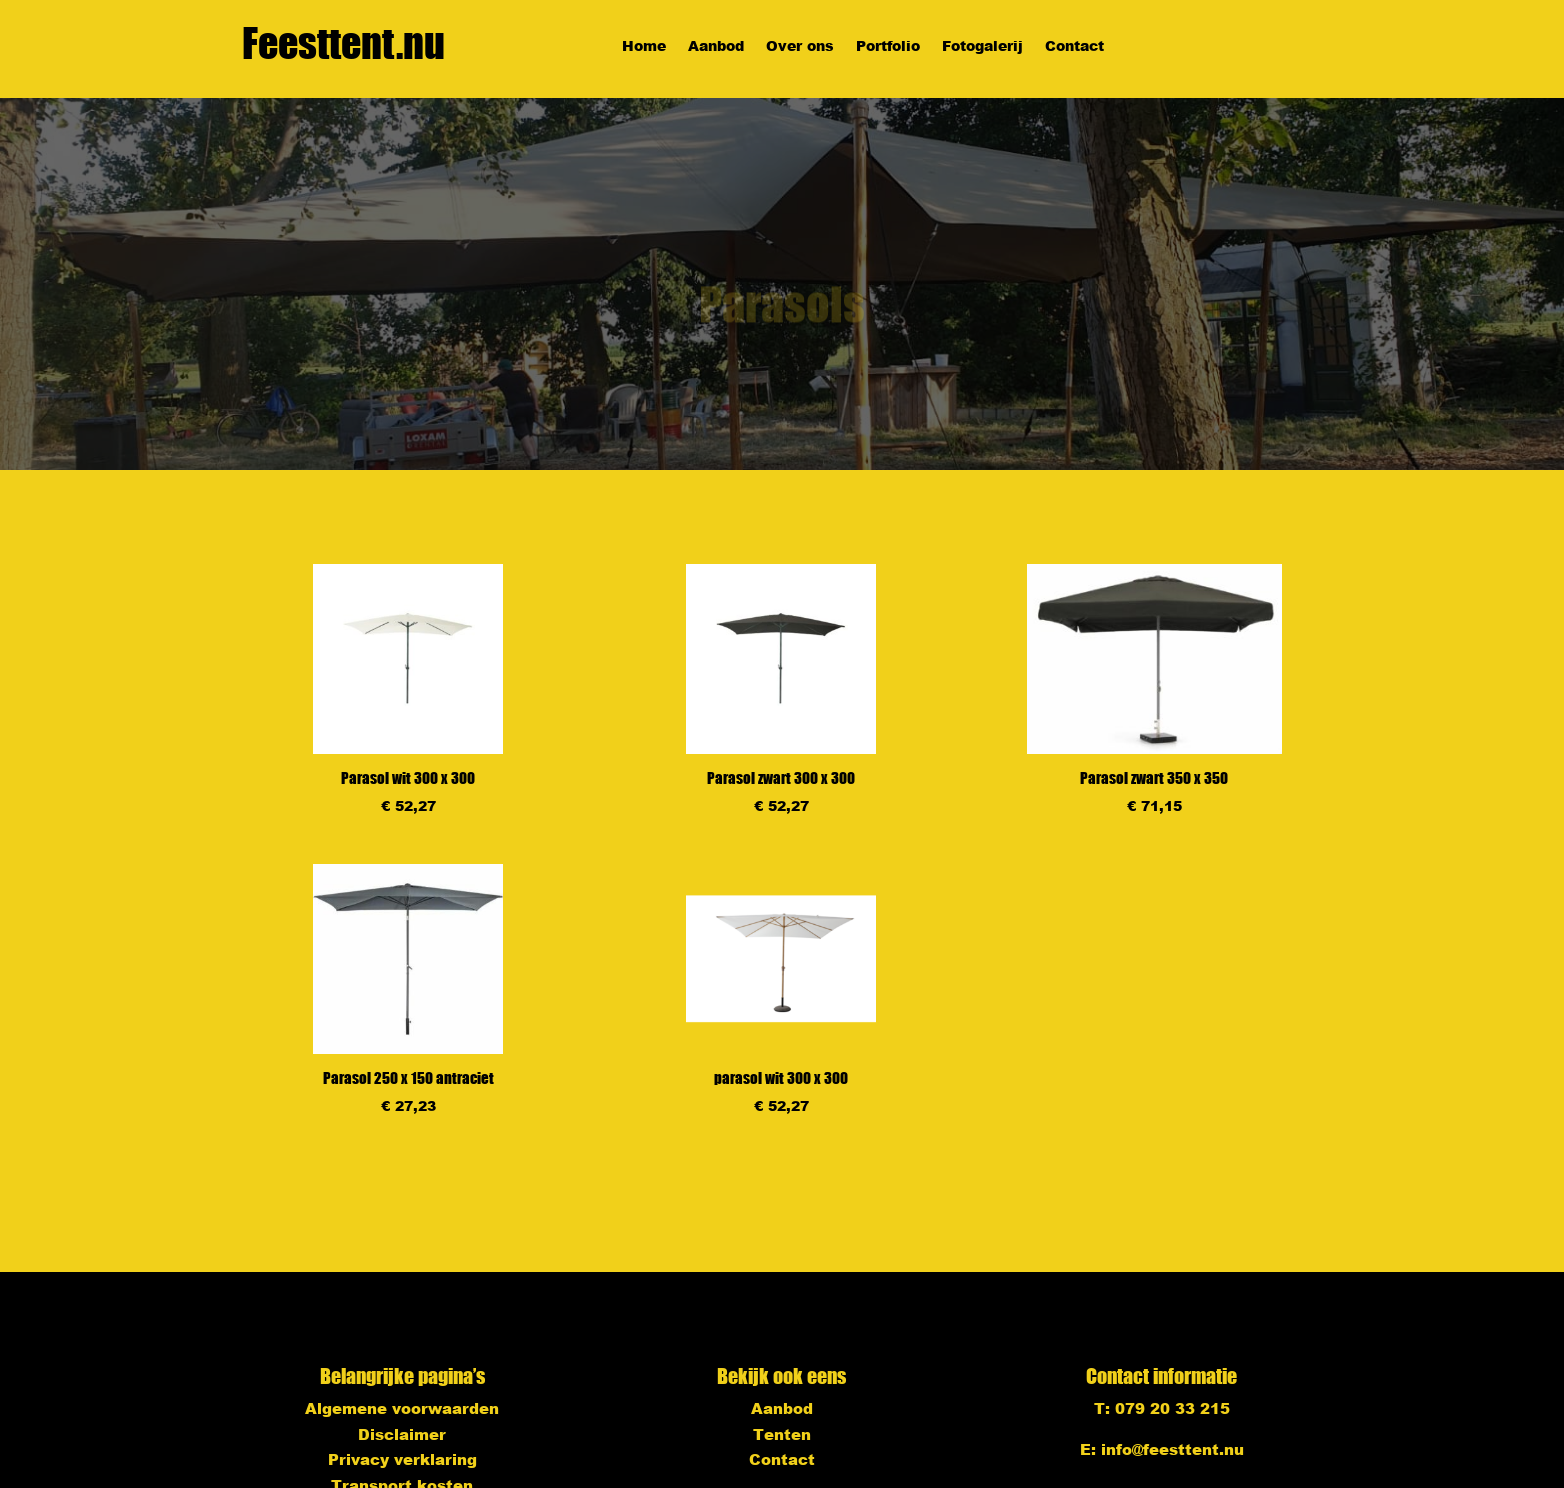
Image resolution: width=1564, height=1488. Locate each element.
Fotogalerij (982, 47)
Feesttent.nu (343, 43)
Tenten (782, 1434)
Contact (1074, 47)
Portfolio (888, 47)
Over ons (800, 47)
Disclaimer (402, 1434)
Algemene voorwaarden (402, 1408)
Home (644, 47)
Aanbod (716, 47)
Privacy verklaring (402, 1459)
